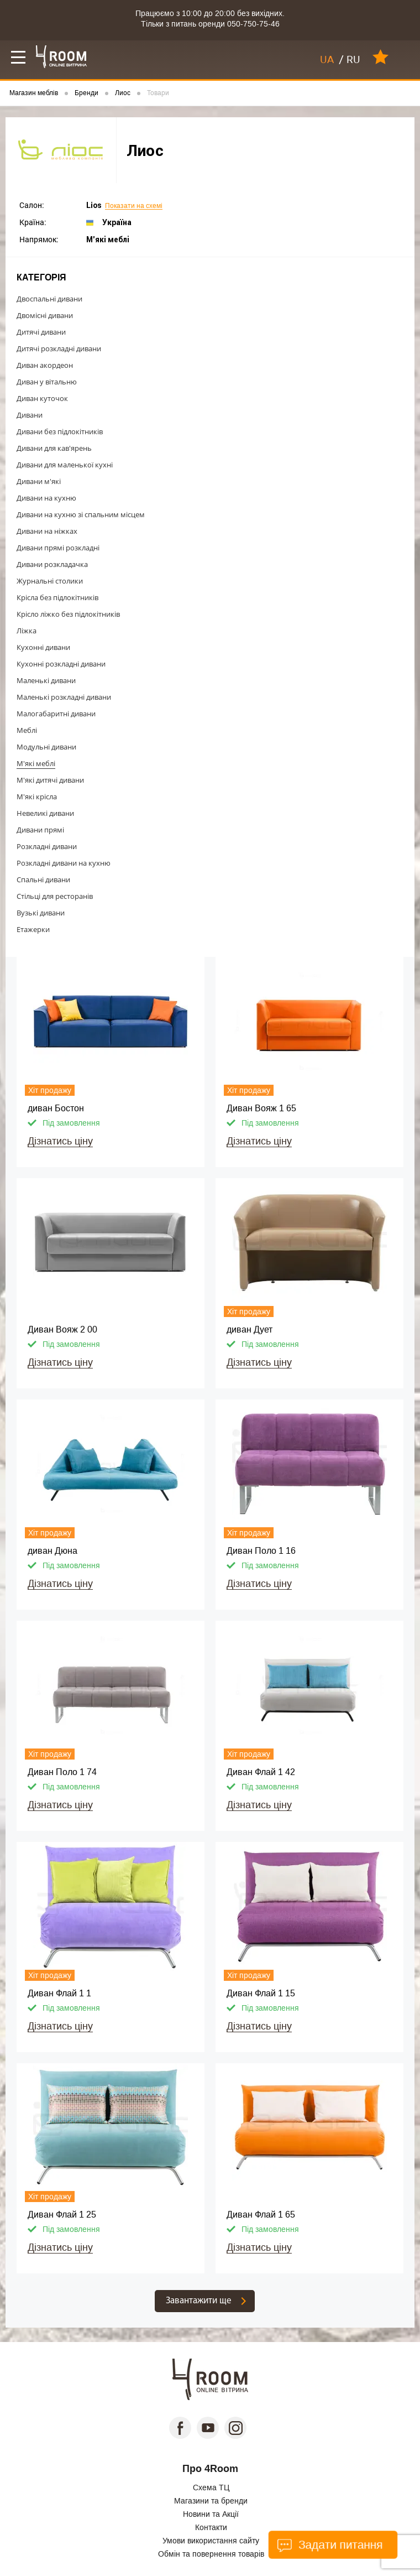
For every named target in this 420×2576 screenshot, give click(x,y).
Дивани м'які (39, 481)
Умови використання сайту (210, 2540)
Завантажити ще (199, 2301)
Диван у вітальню (47, 382)
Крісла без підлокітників (57, 597)
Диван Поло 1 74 (62, 1772)
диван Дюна (52, 1550)
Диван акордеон (45, 365)
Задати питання (329, 2545)
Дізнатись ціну (60, 1141)
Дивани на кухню (46, 498)
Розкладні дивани (47, 846)
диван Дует (249, 1329)
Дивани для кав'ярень (54, 448)
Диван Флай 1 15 (261, 1993)
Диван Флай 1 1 (59, 1993)
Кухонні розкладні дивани (61, 664)
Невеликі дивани (45, 813)
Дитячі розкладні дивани (59, 348)
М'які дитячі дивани (50, 780)
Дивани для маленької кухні (65, 465)
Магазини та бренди (211, 2500)
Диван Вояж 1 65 (261, 1108)
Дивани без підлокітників (60, 431)
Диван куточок (42, 398)
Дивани (30, 415)
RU (353, 60)
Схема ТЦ (211, 2487)
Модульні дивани (46, 747)
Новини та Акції (211, 2514)
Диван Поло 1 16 (261, 1550)
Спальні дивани (43, 879)
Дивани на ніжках (47, 531)
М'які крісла (37, 797)
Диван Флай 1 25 (62, 2214)
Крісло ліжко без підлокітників (68, 614)
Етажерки (33, 929)
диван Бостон (56, 1108)
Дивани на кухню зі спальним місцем (81, 514)
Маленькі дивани (46, 680)
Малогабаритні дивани (56, 714)
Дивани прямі (40, 830)
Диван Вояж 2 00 (62, 1329)
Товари (158, 93)
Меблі (27, 730)
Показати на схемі (133, 206)
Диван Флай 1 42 (261, 1772)
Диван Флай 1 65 (261, 2214)
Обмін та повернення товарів (211, 2553)
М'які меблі (36, 763)
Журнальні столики (50, 581)
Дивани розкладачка (52, 564)
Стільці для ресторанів (55, 896)
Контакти (211, 2527)
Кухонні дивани (43, 647)
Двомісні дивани (45, 315)
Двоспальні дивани (49, 299)
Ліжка (26, 631)
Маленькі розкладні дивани (64, 697)
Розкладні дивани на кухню (64, 863)
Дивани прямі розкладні (58, 548)
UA (327, 60)
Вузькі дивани (41, 913)
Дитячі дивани (41, 332)
